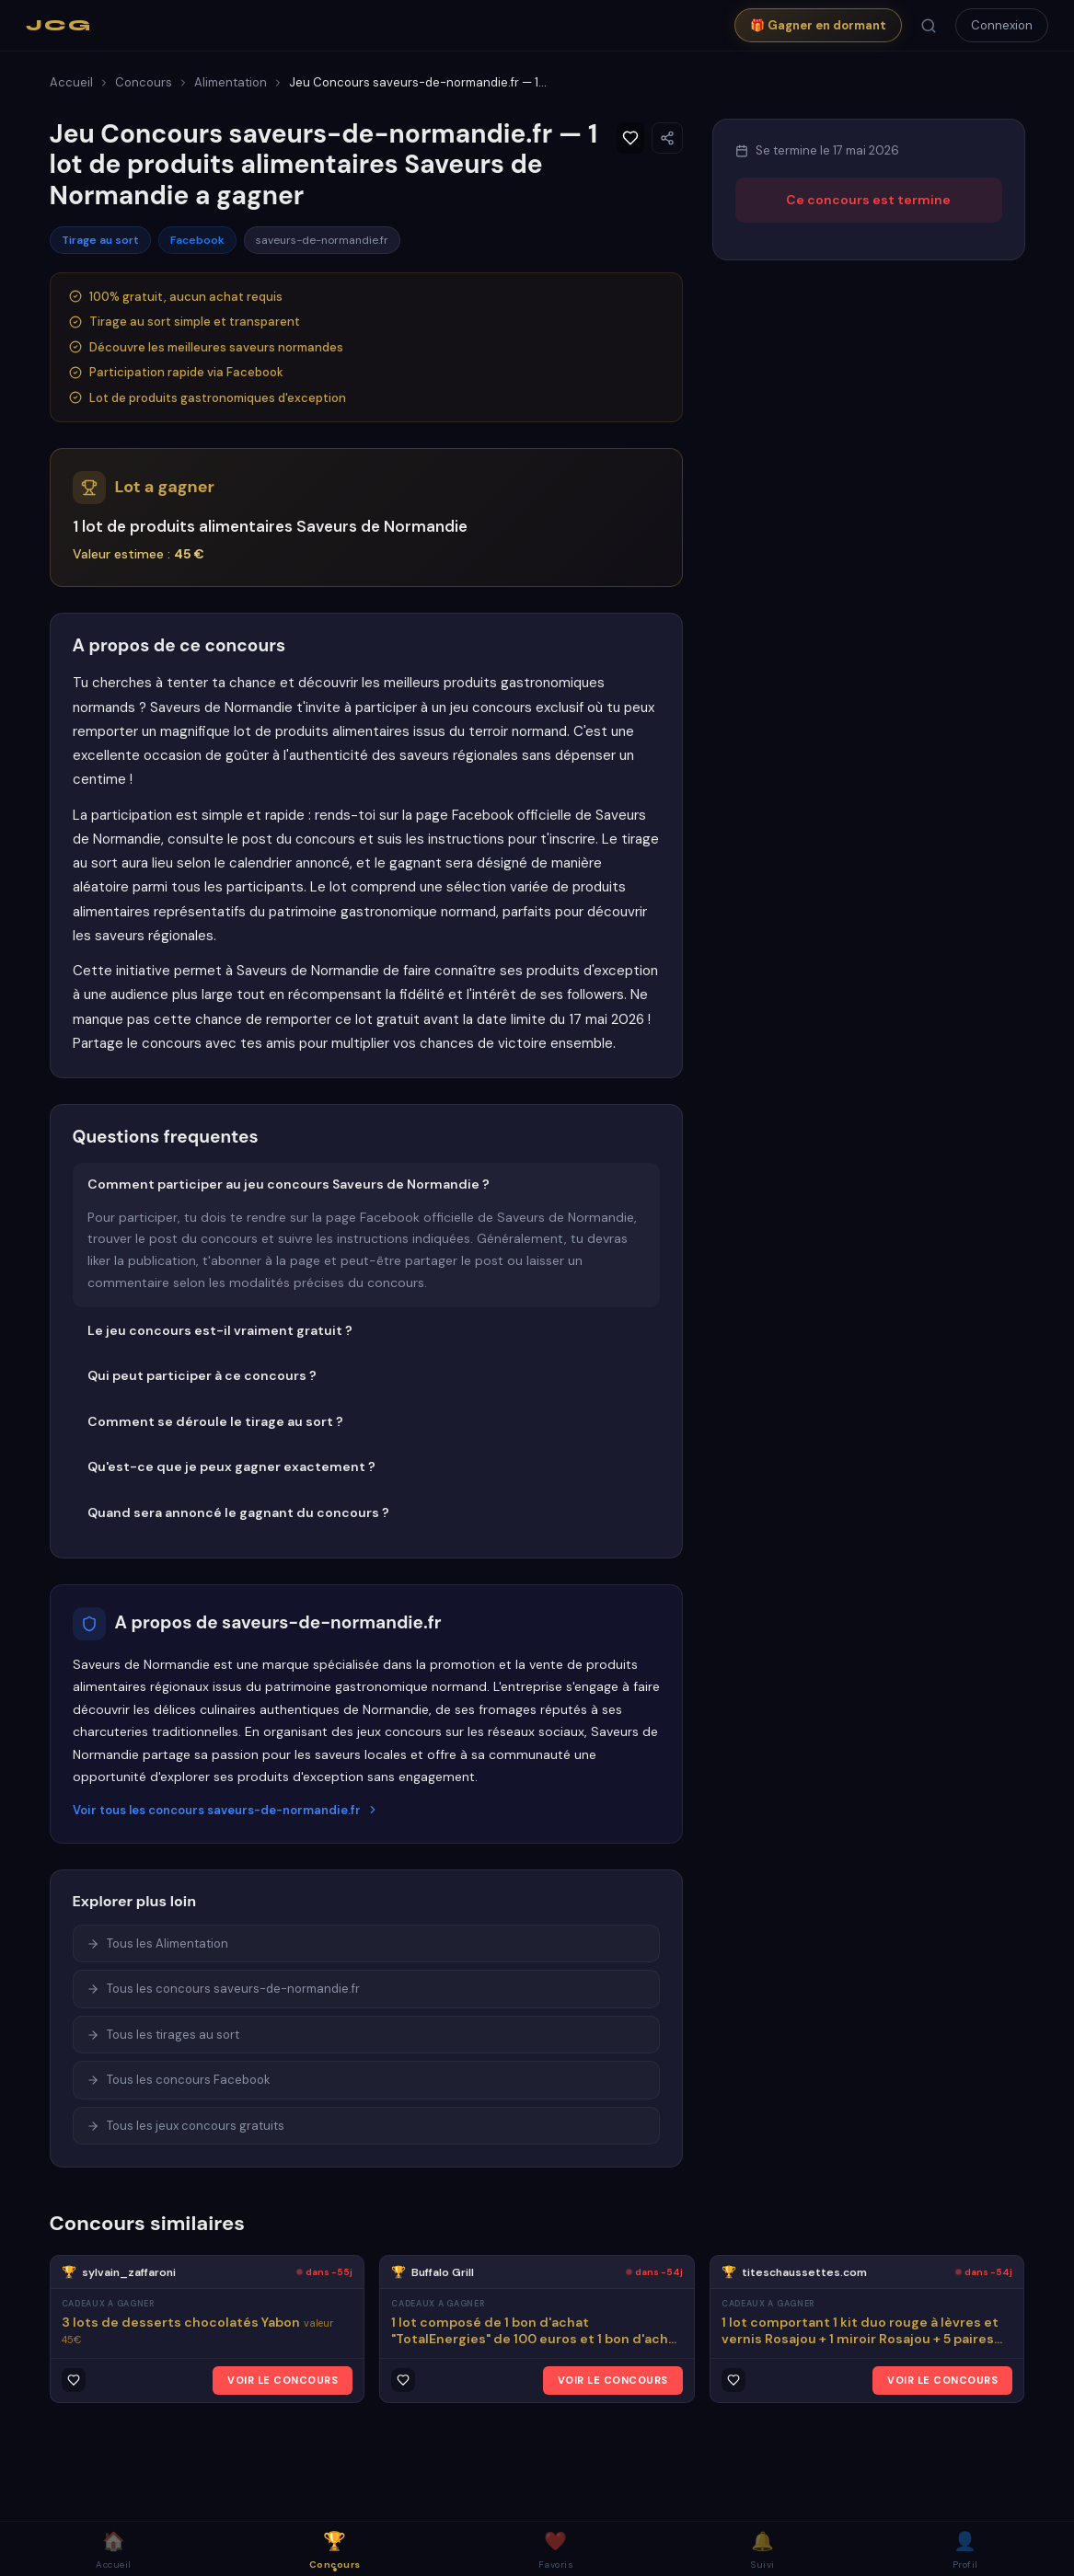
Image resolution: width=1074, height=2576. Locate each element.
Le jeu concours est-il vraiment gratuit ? (219, 1330)
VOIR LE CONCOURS (282, 2380)
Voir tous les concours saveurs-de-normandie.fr (226, 1810)
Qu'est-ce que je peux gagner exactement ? (231, 1466)
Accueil (71, 82)
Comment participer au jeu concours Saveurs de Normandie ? (288, 1184)
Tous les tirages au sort (163, 2034)
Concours (143, 82)
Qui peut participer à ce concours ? (202, 1375)
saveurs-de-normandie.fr (322, 240)
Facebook (197, 240)
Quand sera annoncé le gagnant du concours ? (238, 1512)
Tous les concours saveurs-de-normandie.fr (223, 1988)
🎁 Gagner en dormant (818, 25)
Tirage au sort (100, 240)
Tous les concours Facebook (179, 2079)
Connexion (1002, 25)
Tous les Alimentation (157, 1943)
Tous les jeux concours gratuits (185, 2125)
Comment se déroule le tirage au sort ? (215, 1421)
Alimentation (230, 82)
